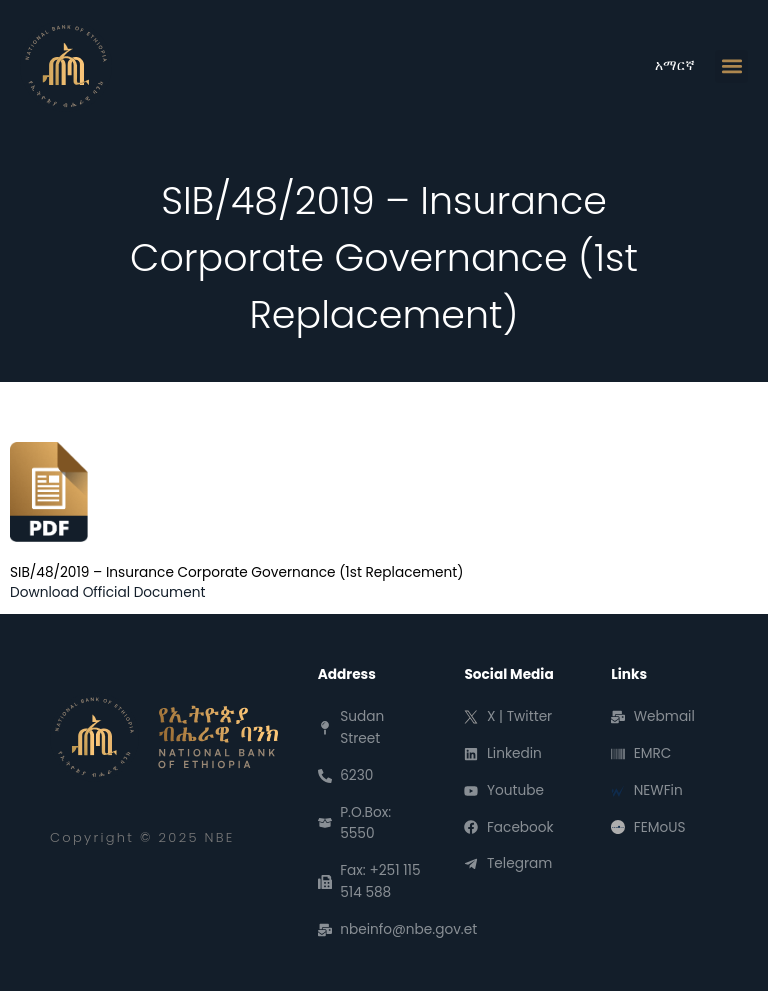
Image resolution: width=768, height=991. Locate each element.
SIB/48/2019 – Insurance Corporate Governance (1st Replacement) (236, 572)
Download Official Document (107, 592)
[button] (731, 66)
